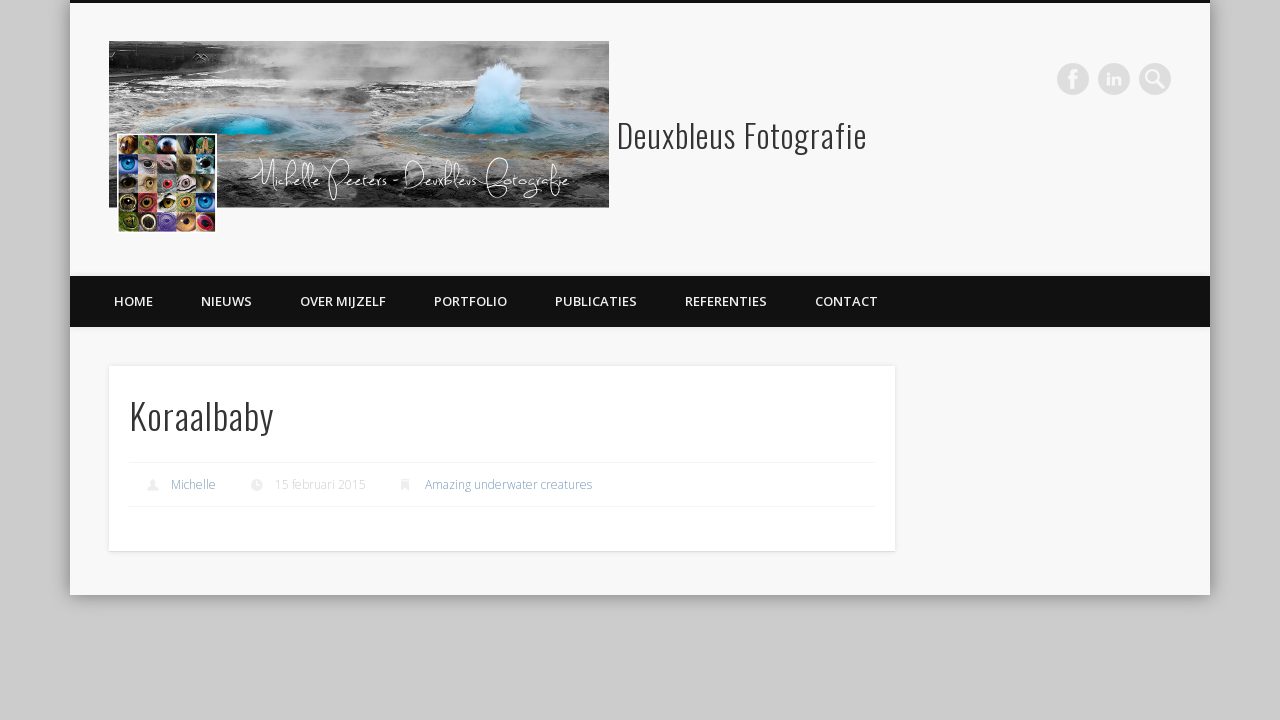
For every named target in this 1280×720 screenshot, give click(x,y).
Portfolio (470, 301)
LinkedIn (1114, 79)
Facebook (1073, 79)
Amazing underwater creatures (508, 484)
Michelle (193, 484)
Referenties (726, 301)
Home (133, 301)
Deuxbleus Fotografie (742, 134)
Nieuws (226, 301)
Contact (846, 301)
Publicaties (596, 301)
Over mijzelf (343, 301)
